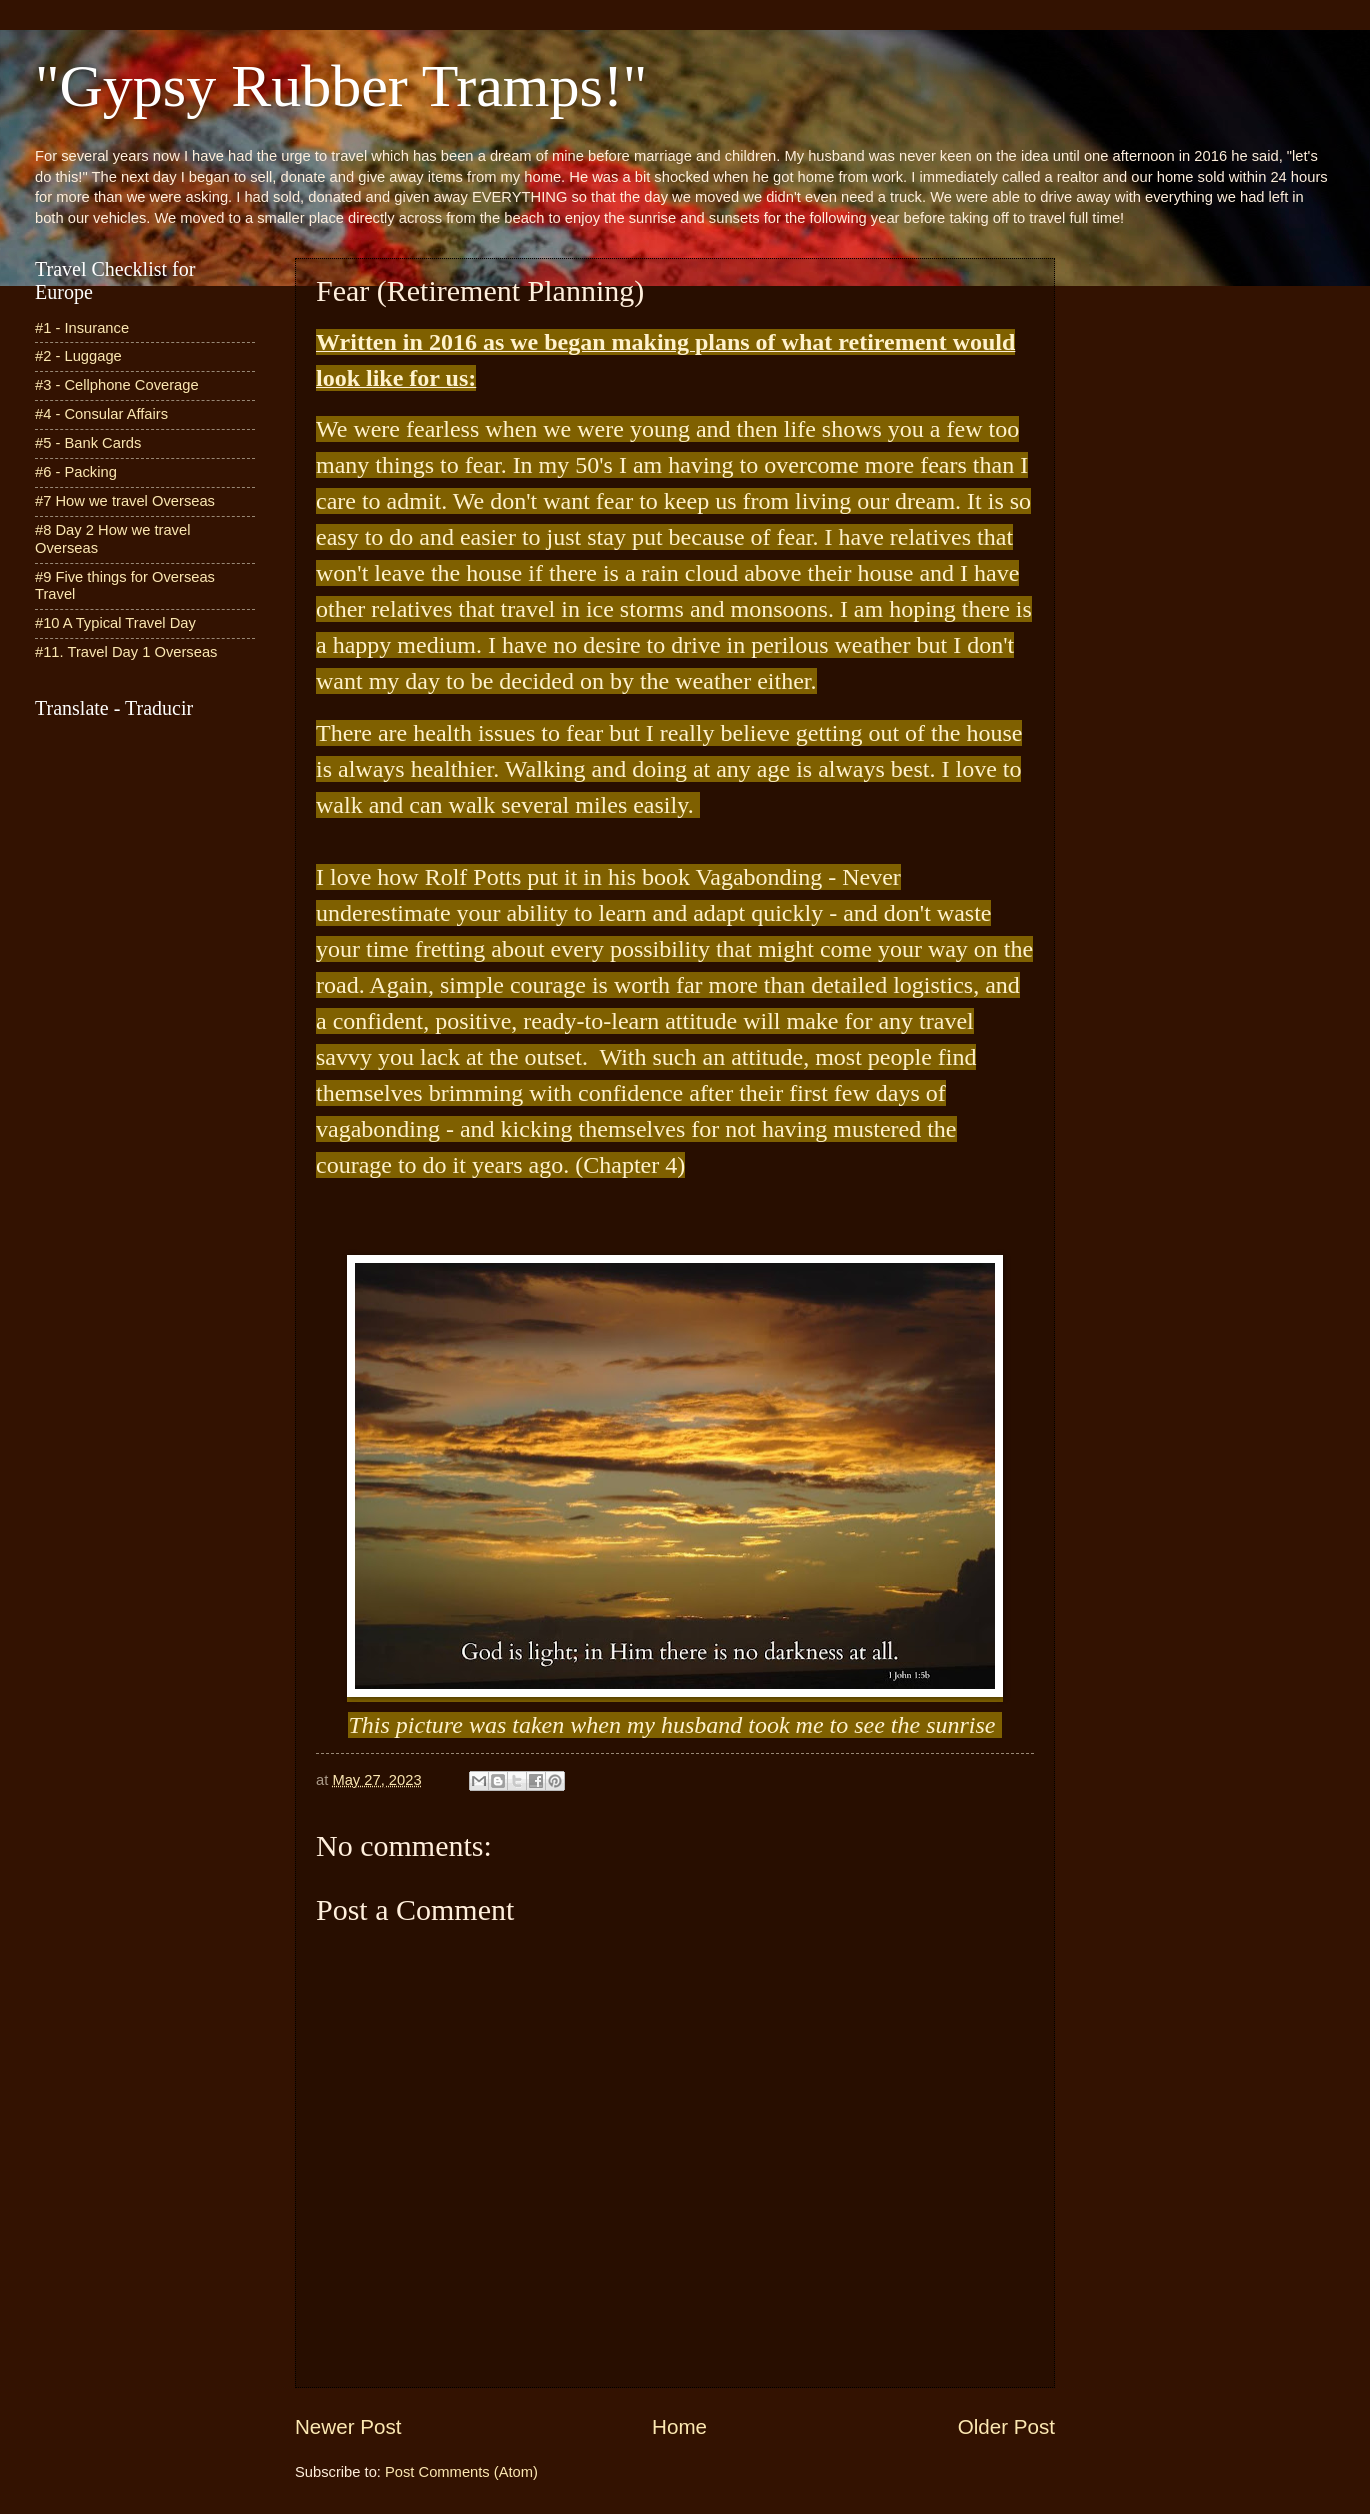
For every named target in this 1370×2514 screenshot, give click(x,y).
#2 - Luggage (78, 356)
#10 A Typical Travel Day (115, 623)
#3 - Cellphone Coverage (117, 385)
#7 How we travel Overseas (125, 501)
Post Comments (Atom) (461, 2472)
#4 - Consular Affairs (101, 414)
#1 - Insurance (82, 328)
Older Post (1006, 2426)
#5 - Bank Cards (88, 443)
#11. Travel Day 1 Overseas (126, 652)
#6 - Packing (76, 472)
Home (679, 2426)
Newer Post (348, 2426)
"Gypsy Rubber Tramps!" (341, 86)
